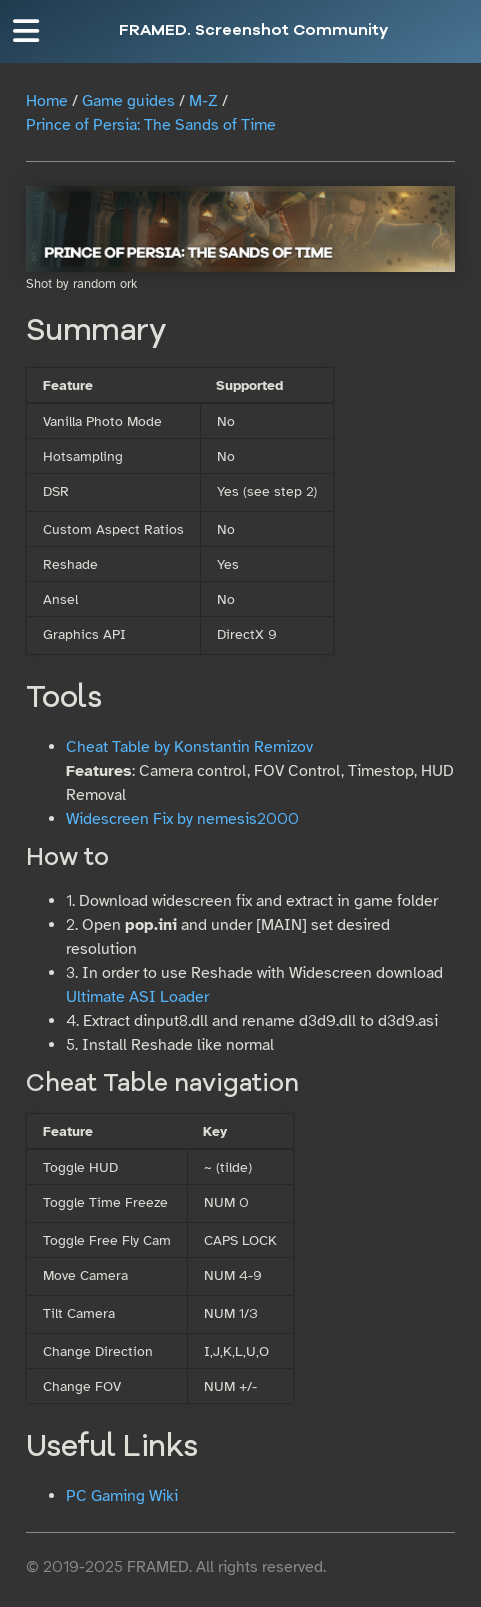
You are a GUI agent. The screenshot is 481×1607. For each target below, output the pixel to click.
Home (47, 101)
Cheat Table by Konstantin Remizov (189, 747)
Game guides (128, 101)
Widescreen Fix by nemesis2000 (182, 819)
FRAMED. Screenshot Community (253, 31)
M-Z (203, 101)
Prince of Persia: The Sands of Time (151, 125)
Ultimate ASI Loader (137, 997)
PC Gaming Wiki (122, 1496)
